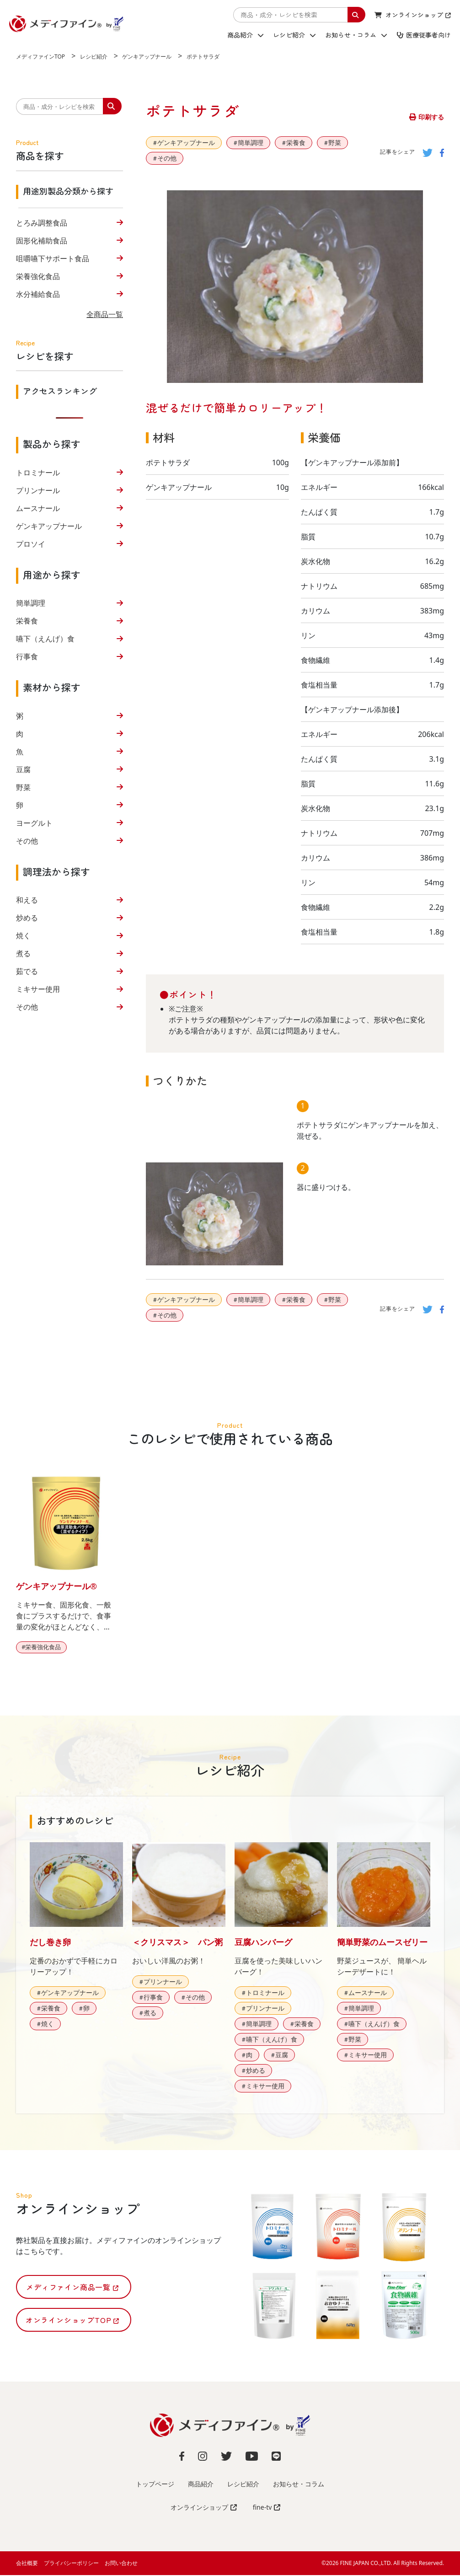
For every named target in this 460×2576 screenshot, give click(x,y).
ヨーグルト (34, 823)
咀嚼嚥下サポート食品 (52, 258)
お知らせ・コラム (356, 35)
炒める (27, 918)
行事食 (27, 656)
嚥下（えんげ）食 (45, 639)
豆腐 (23, 769)
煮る (23, 953)
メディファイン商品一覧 (72, 2287)
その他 (27, 841)
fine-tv (267, 2508)
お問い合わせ (121, 2564)
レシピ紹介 (294, 35)
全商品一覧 (104, 314)
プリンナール (38, 490)
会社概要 (27, 2564)
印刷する (426, 117)
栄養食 (27, 621)
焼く (23, 935)
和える (27, 900)
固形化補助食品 (41, 241)
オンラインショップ (412, 14)
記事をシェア (397, 152)
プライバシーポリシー (71, 2564)
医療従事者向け (423, 35)
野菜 (23, 787)
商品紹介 (245, 35)
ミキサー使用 (38, 989)
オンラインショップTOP (72, 2320)
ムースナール (38, 508)
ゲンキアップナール (49, 526)
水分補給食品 (38, 294)
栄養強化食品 (38, 276)
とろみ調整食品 (41, 223)
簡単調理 (30, 603)
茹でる (27, 971)
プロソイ (30, 544)
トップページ (155, 2484)
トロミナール (38, 473)
